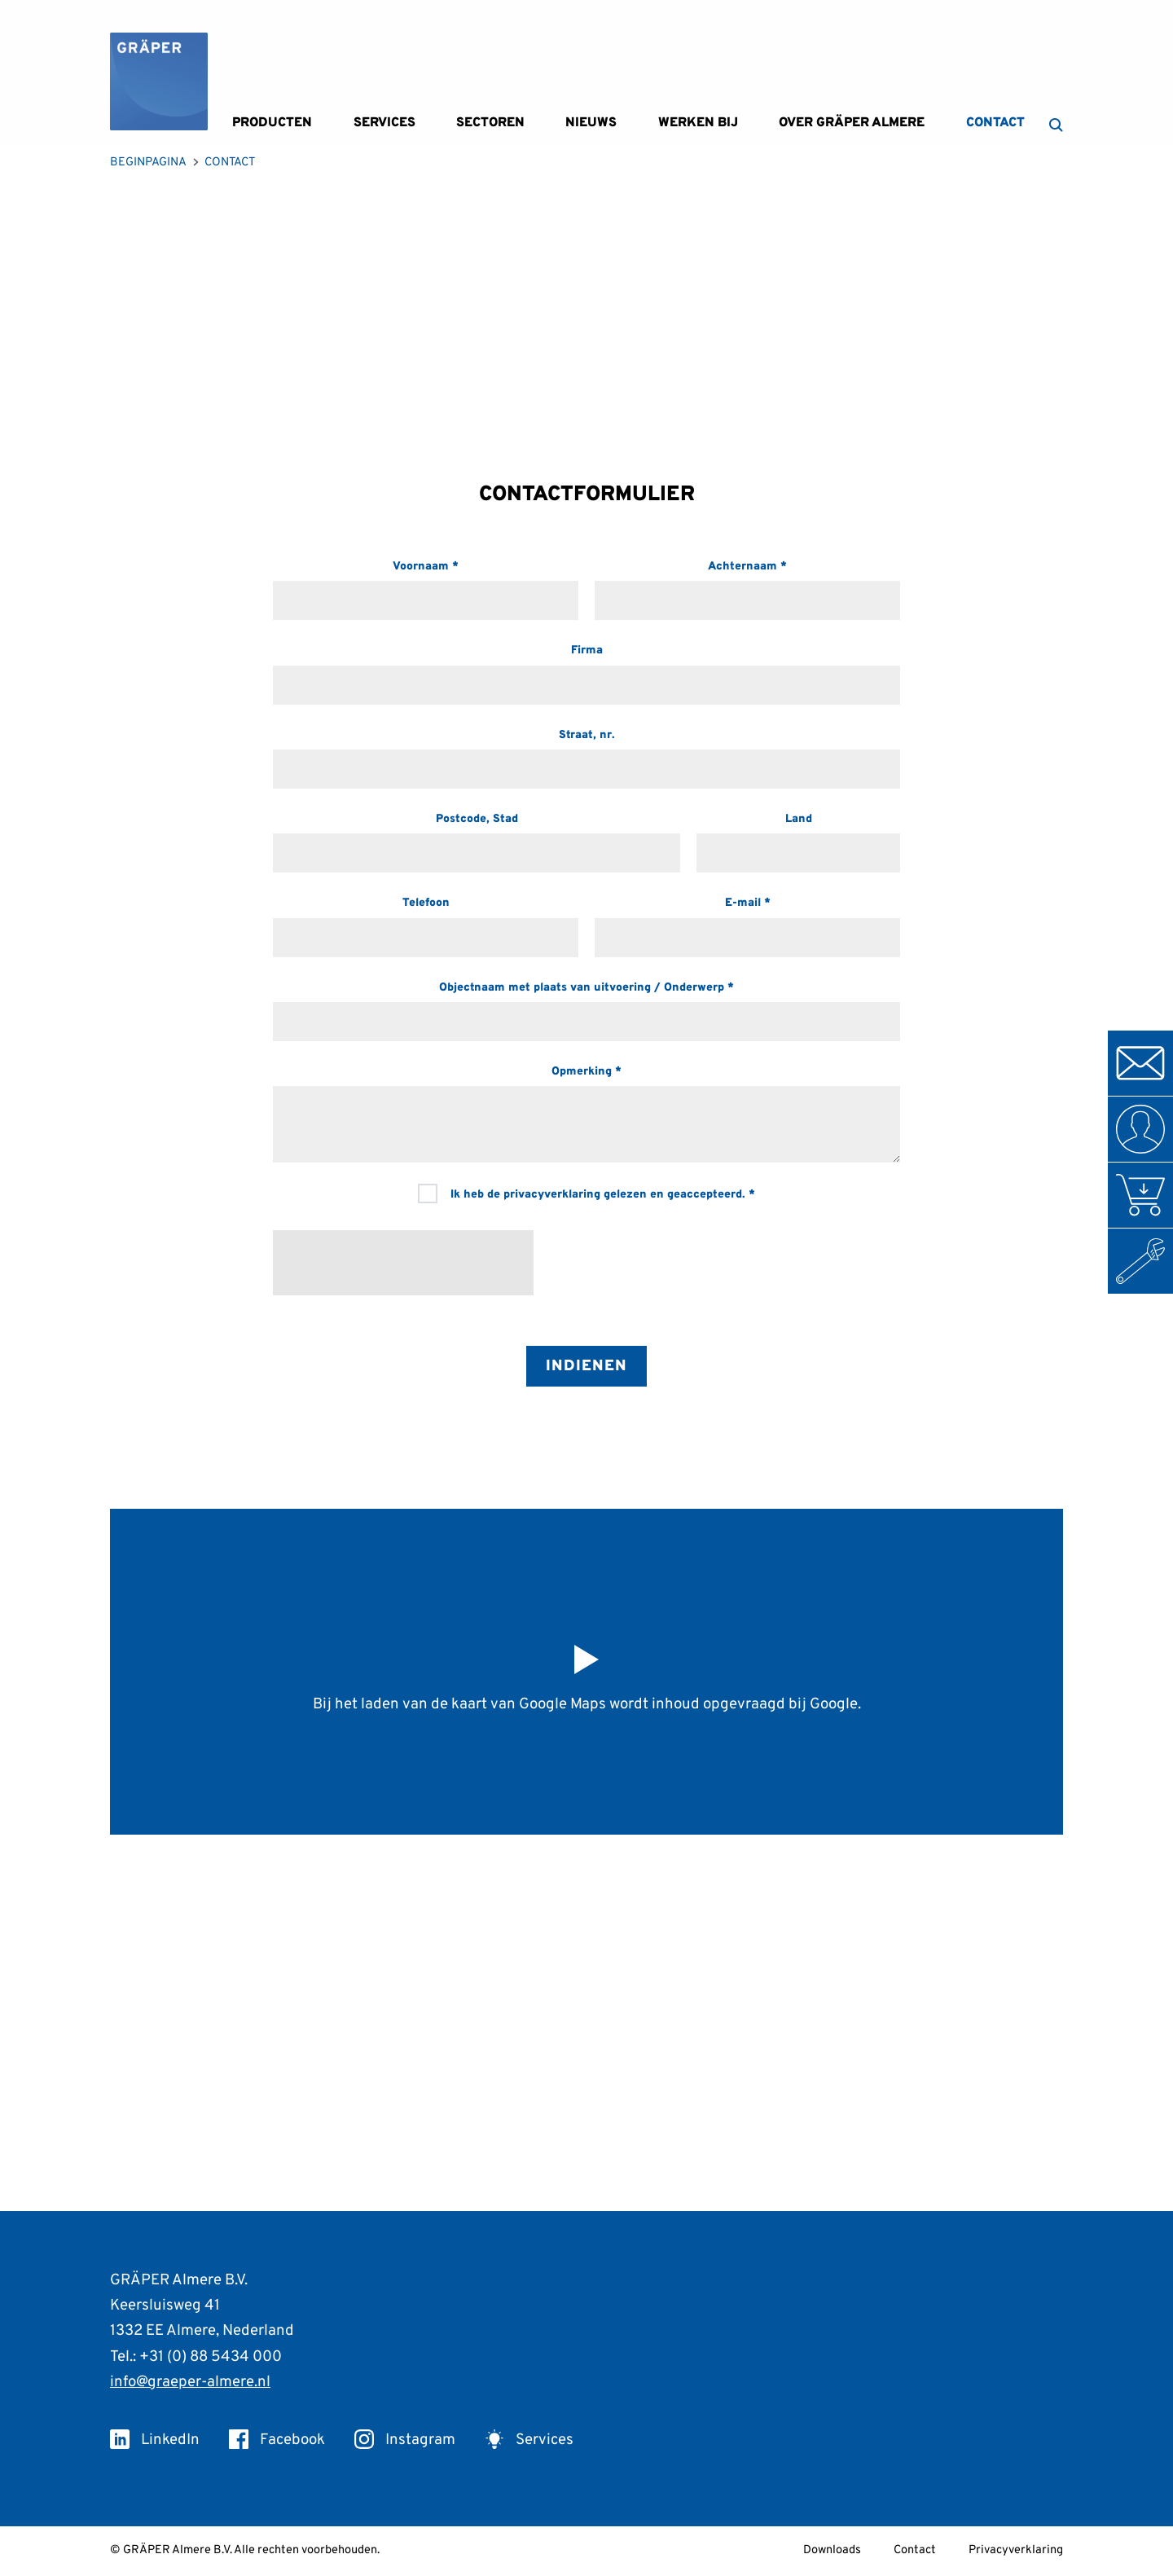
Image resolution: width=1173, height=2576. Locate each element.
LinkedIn (155, 2440)
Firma (587, 650)
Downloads (832, 2550)
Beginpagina (148, 162)
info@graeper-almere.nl (190, 2382)
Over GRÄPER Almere (852, 123)
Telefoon (426, 903)
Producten (272, 123)
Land (798, 819)
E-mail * (748, 903)
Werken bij (698, 123)
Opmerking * (586, 1072)
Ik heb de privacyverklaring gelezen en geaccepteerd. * (586, 1193)
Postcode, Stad (477, 819)
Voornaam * (426, 567)
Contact (995, 123)
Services (384, 123)
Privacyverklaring (1016, 2550)
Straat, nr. (587, 735)
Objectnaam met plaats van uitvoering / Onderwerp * (586, 988)
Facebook (277, 2440)
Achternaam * (747, 567)
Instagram (404, 2440)
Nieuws (591, 123)
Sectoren (490, 123)
